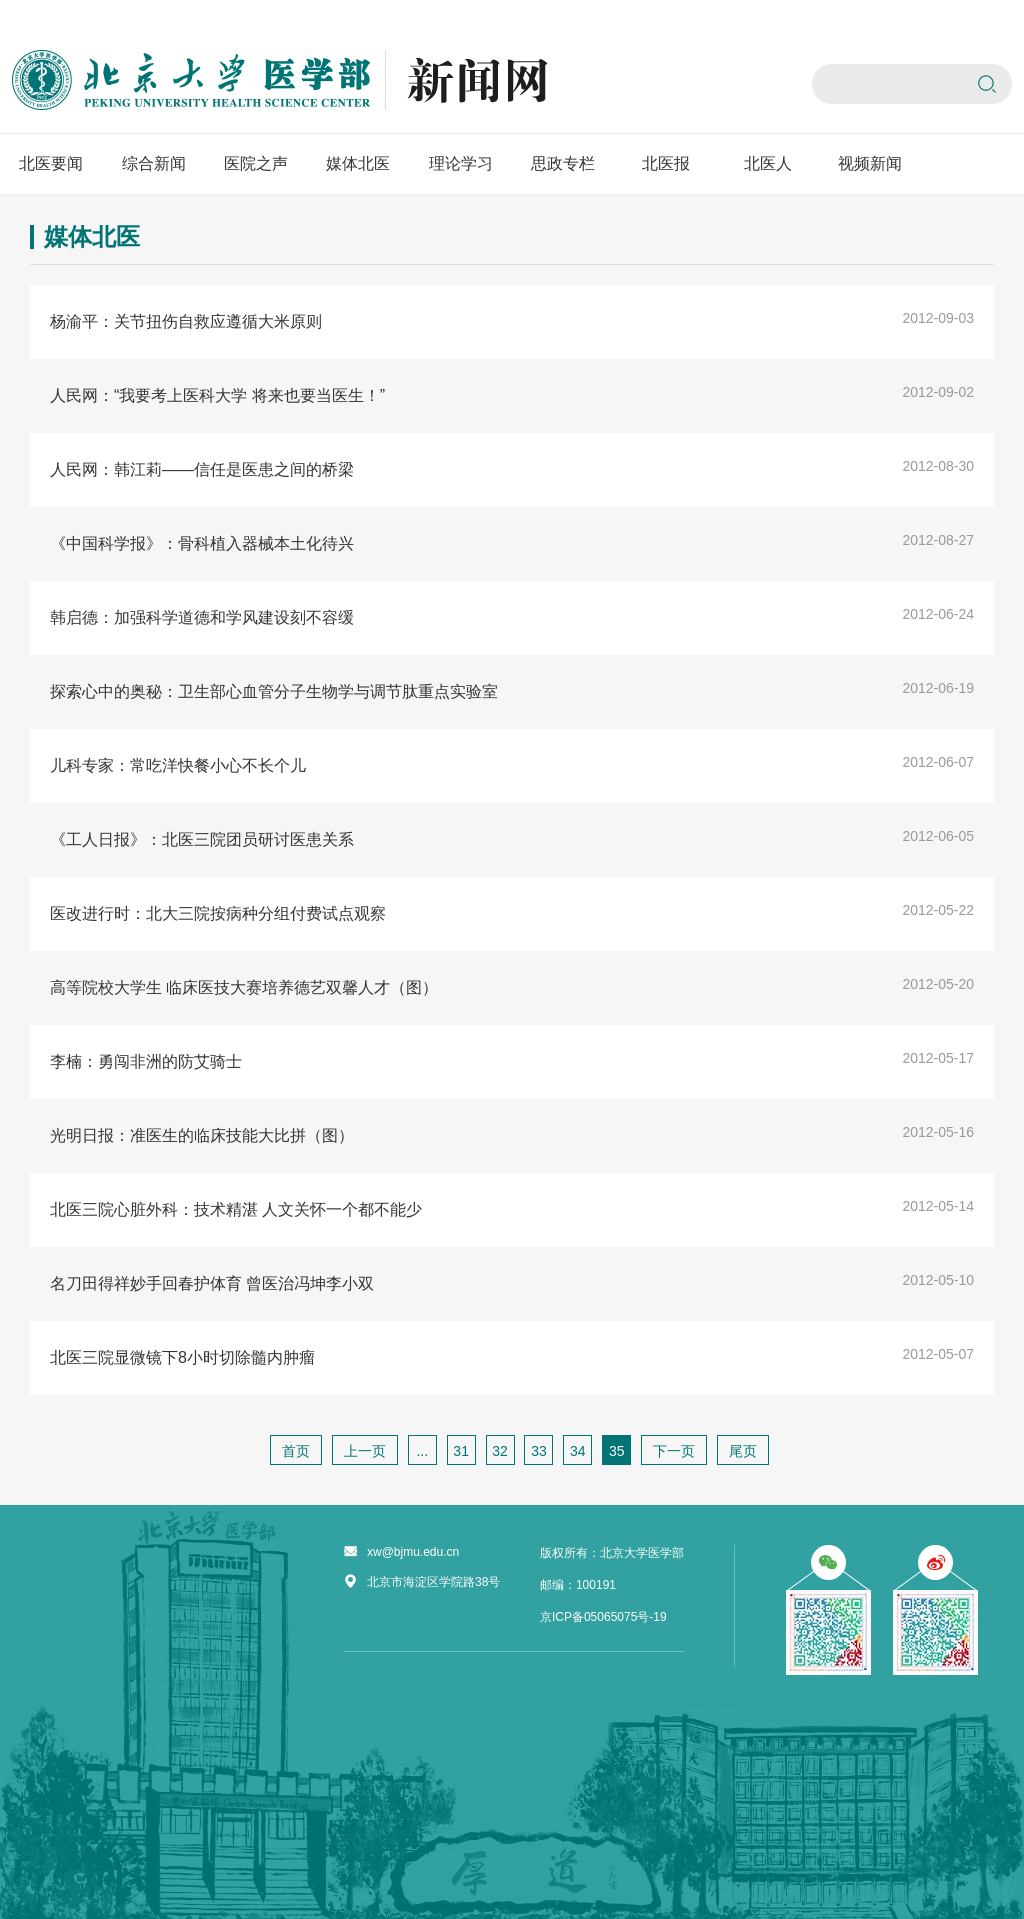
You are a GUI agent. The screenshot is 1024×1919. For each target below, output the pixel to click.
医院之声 (256, 163)
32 (500, 1451)
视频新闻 (870, 163)
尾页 (743, 1451)
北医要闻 (51, 163)
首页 (296, 1451)
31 (461, 1451)
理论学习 (461, 163)
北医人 (768, 163)
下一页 (674, 1451)
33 (539, 1451)
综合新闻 (154, 163)
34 (578, 1451)
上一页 (365, 1451)
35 (617, 1451)
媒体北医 (358, 163)
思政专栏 (563, 163)
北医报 (666, 163)
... (422, 1451)
